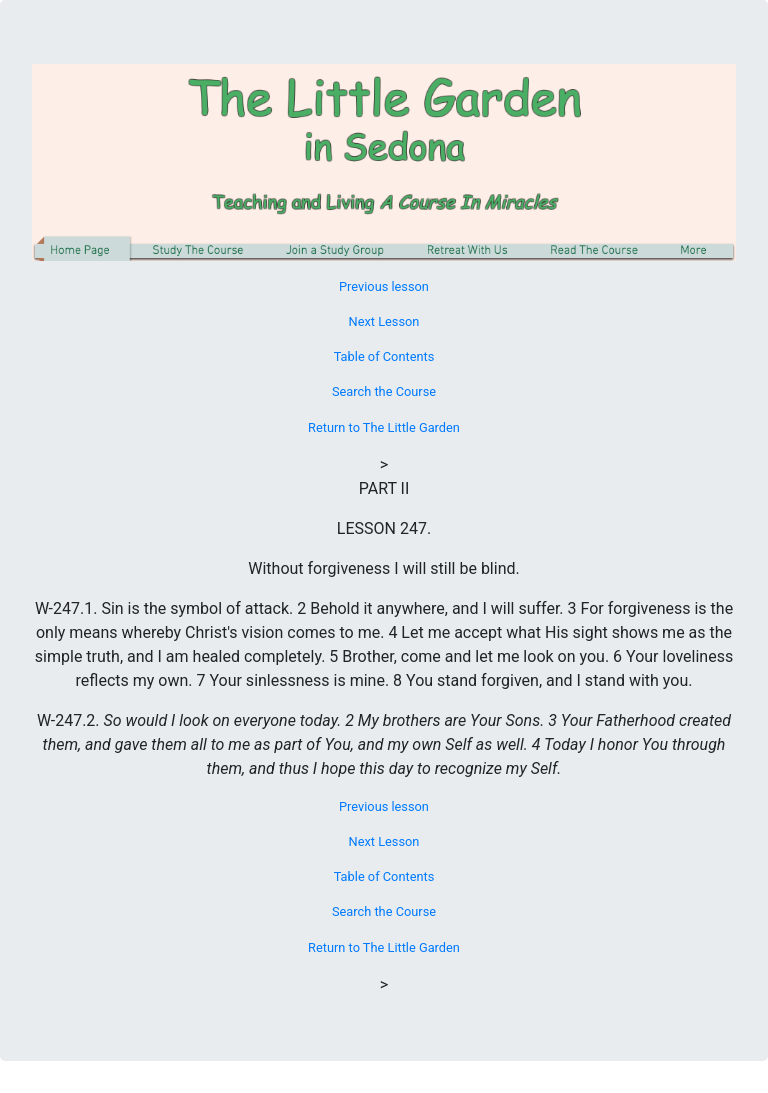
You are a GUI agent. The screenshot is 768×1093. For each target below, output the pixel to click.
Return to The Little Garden (384, 427)
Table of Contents (384, 356)
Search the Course (384, 391)
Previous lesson (384, 286)
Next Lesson (384, 321)
